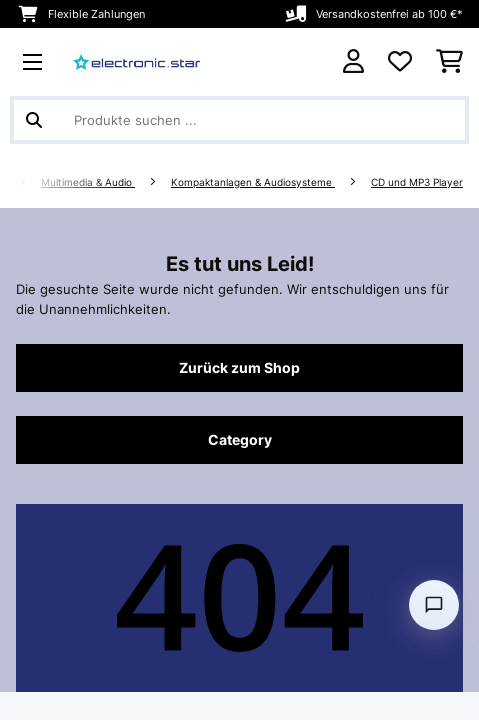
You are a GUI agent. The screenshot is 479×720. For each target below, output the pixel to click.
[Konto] (353, 61)
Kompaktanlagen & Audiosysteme (253, 182)
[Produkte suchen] (239, 120)
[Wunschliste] (400, 62)
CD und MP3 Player (417, 182)
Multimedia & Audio (88, 182)
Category (240, 440)
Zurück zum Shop (239, 368)
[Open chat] (434, 605)
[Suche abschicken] (34, 120)
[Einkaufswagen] (449, 62)
